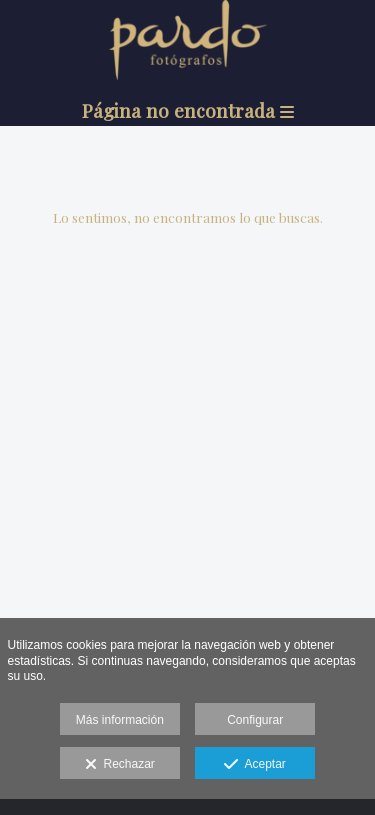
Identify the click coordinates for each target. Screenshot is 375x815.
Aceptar (254, 765)
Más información (120, 720)
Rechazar (120, 765)
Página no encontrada (188, 110)
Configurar (255, 720)
